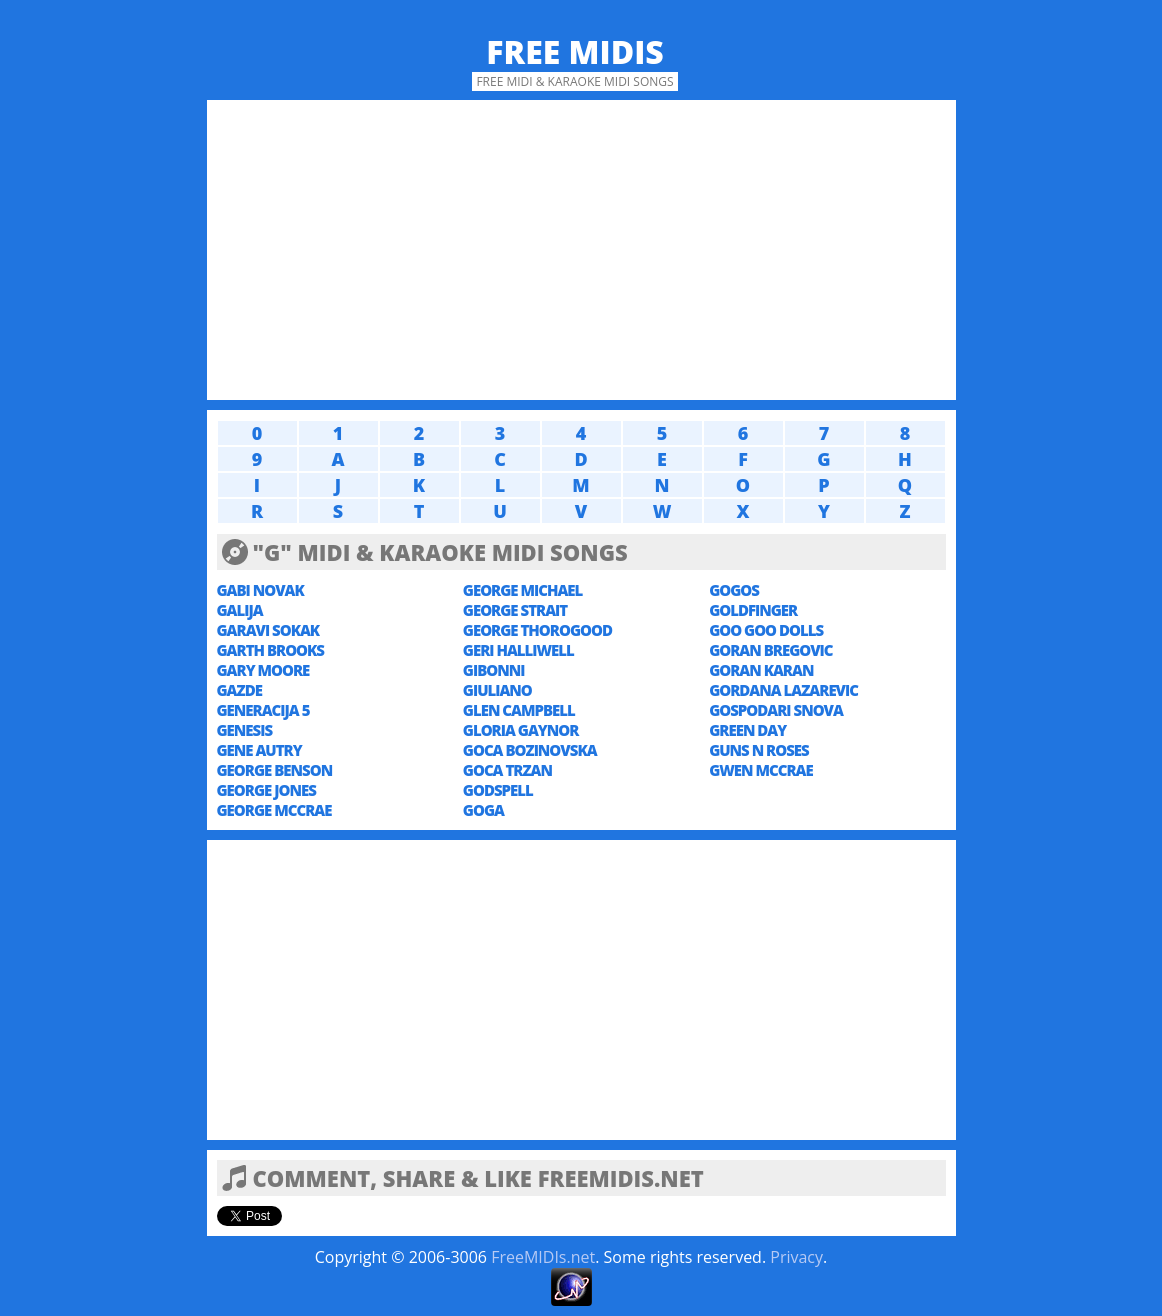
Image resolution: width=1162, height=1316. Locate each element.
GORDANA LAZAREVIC (783, 690)
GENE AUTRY (259, 750)
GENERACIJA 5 (263, 710)
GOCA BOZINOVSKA (530, 750)
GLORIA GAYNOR (521, 730)
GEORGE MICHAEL (522, 590)
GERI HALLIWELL (518, 650)
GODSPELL (498, 790)
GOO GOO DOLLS (766, 630)
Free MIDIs (575, 51)
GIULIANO (497, 690)
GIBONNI (494, 670)
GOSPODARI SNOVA (776, 710)
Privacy (796, 1257)
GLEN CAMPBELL (519, 710)
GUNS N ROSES (759, 750)
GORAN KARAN (761, 670)
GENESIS (245, 730)
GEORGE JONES (266, 790)
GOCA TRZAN (507, 770)
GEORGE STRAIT (515, 610)
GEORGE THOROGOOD (537, 630)
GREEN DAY (747, 730)
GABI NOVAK (260, 590)
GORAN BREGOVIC (770, 650)
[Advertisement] (581, 250)
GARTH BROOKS (271, 650)
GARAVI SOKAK (268, 630)
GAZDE (239, 690)
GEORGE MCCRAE (274, 810)
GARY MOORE (263, 670)
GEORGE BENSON (275, 770)
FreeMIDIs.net (543, 1257)
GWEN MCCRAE (761, 770)
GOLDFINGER (753, 610)
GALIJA (240, 610)
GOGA (483, 810)
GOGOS (734, 590)
